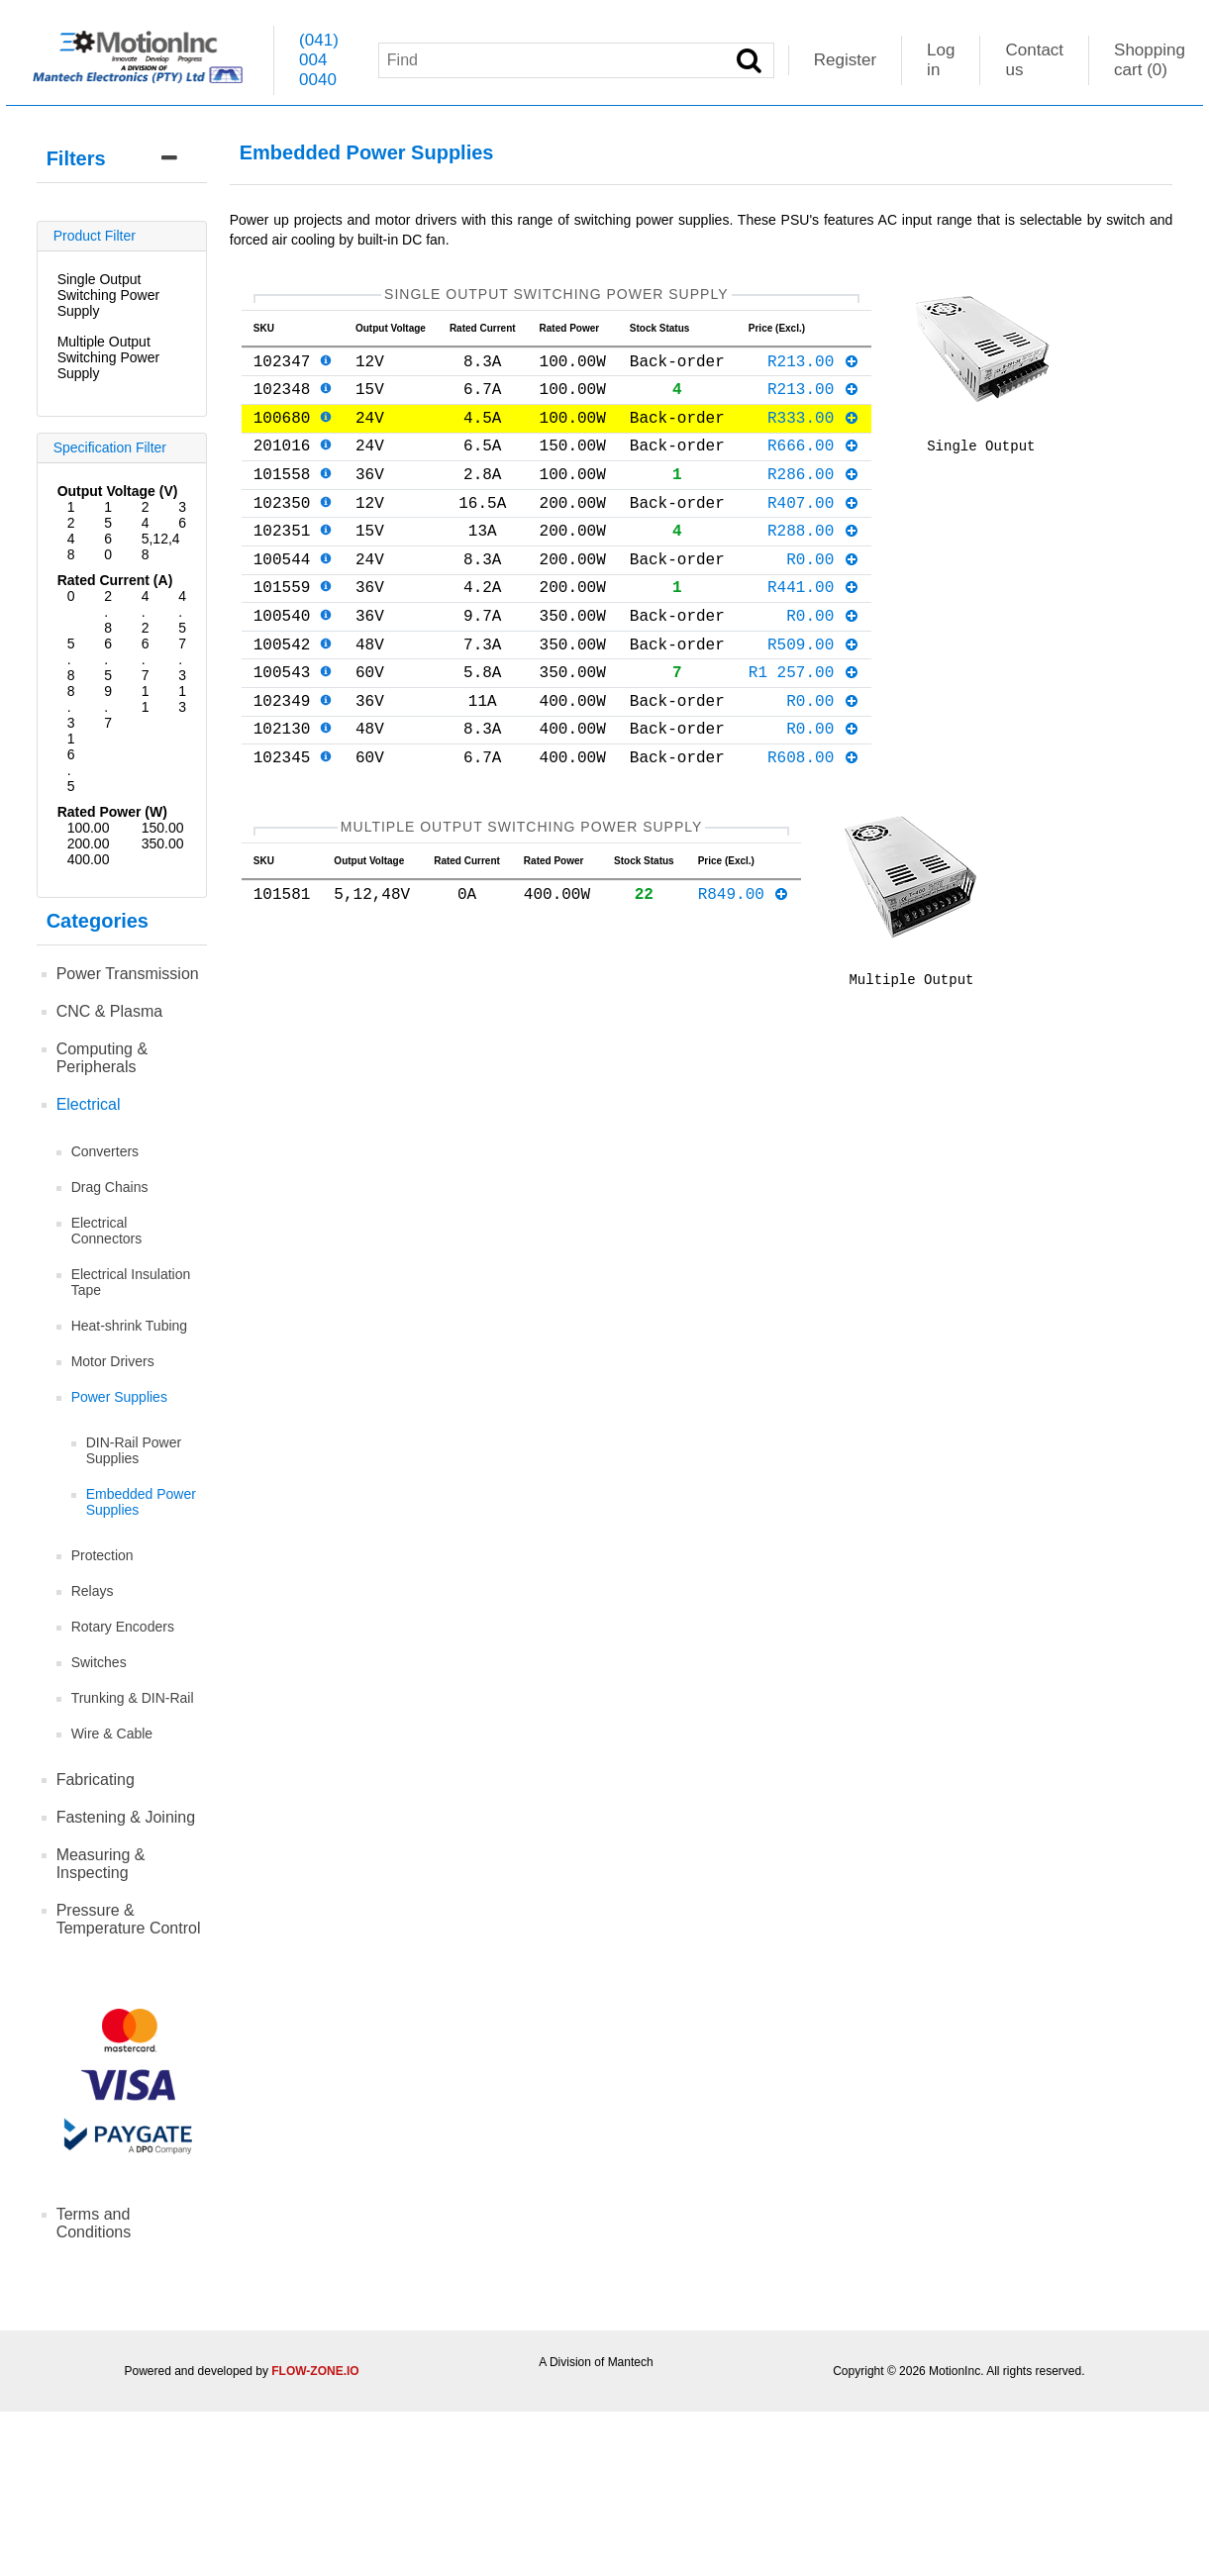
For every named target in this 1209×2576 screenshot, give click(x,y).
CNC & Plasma (109, 1011)
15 (108, 515)
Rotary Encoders (122, 1627)
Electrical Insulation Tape (131, 1282)
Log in (941, 60)
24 (146, 515)
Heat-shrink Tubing (129, 1326)
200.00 (88, 843)
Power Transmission (127, 973)
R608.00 (813, 820)
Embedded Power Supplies (141, 1502)
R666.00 (813, 464)
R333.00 (813, 433)
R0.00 (822, 594)
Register (845, 59)
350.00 (163, 843)
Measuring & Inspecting (101, 1863)
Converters (105, 1151)
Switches (99, 1662)
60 (108, 546)
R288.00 (813, 561)
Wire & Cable (111, 1733)
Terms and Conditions (94, 2223)
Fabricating (95, 1779)
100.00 (88, 828)
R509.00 (813, 691)
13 (182, 699)
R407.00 (813, 530)
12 (71, 515)
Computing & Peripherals (102, 1057)
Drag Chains (110, 1187)
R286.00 (813, 497)
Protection (102, 1555)
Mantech (631, 2362)
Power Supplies (119, 1397)
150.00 (163, 828)
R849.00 (744, 964)
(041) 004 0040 (319, 60)
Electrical (88, 1104)
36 (182, 515)
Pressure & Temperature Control (128, 1919)
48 (71, 546)
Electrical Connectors (107, 1230)
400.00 (88, 859)
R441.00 (813, 626)
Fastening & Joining (126, 1817)
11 (146, 699)
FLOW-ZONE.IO (314, 2371)
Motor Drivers (112, 1361)
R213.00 (813, 368)
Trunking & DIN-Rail (132, 1698)
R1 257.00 (804, 723)
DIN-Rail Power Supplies (133, 1450)
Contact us (1034, 60)
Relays (92, 1591)
